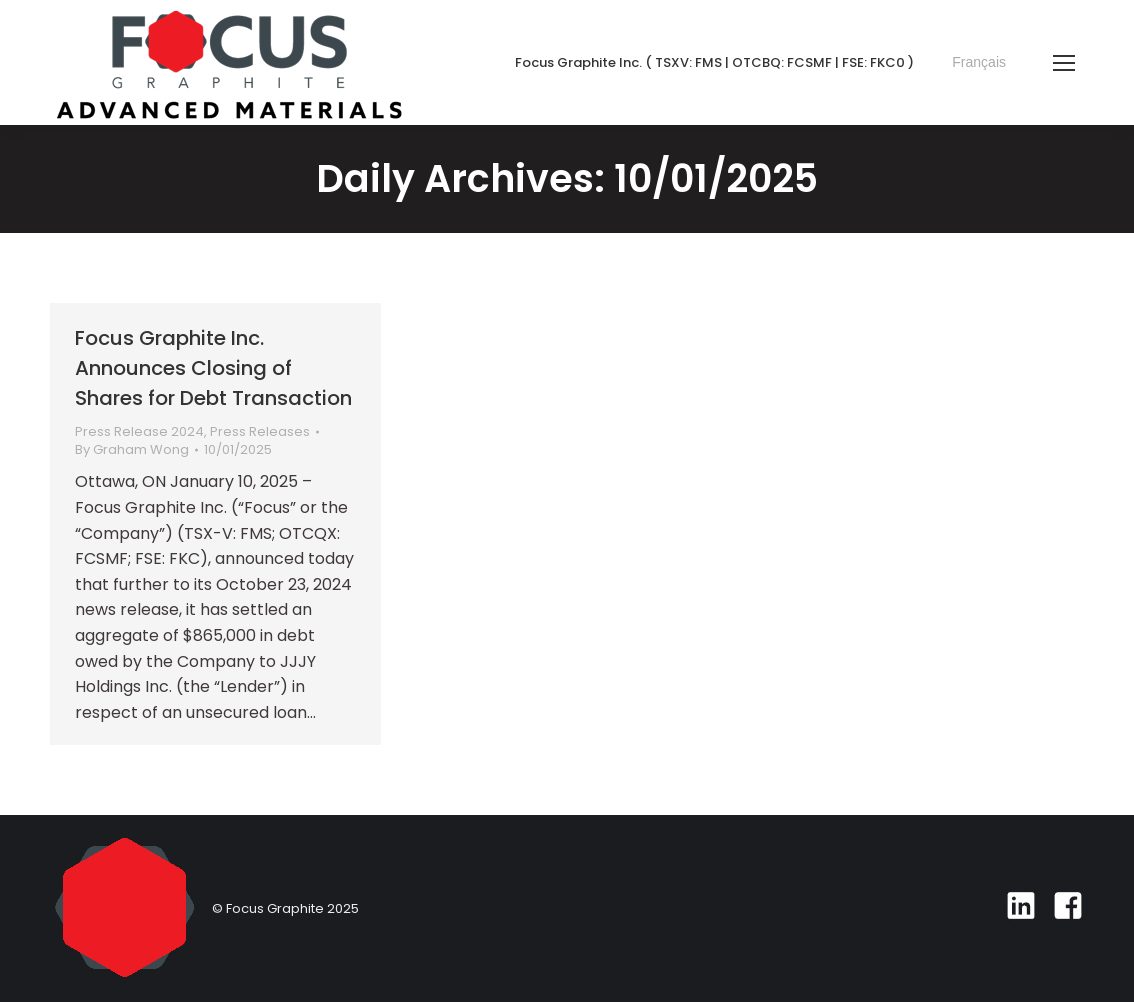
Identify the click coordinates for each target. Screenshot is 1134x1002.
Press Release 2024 (139, 431)
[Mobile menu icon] (1064, 63)
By (132, 450)
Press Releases (260, 431)
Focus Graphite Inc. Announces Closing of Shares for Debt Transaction (213, 368)
